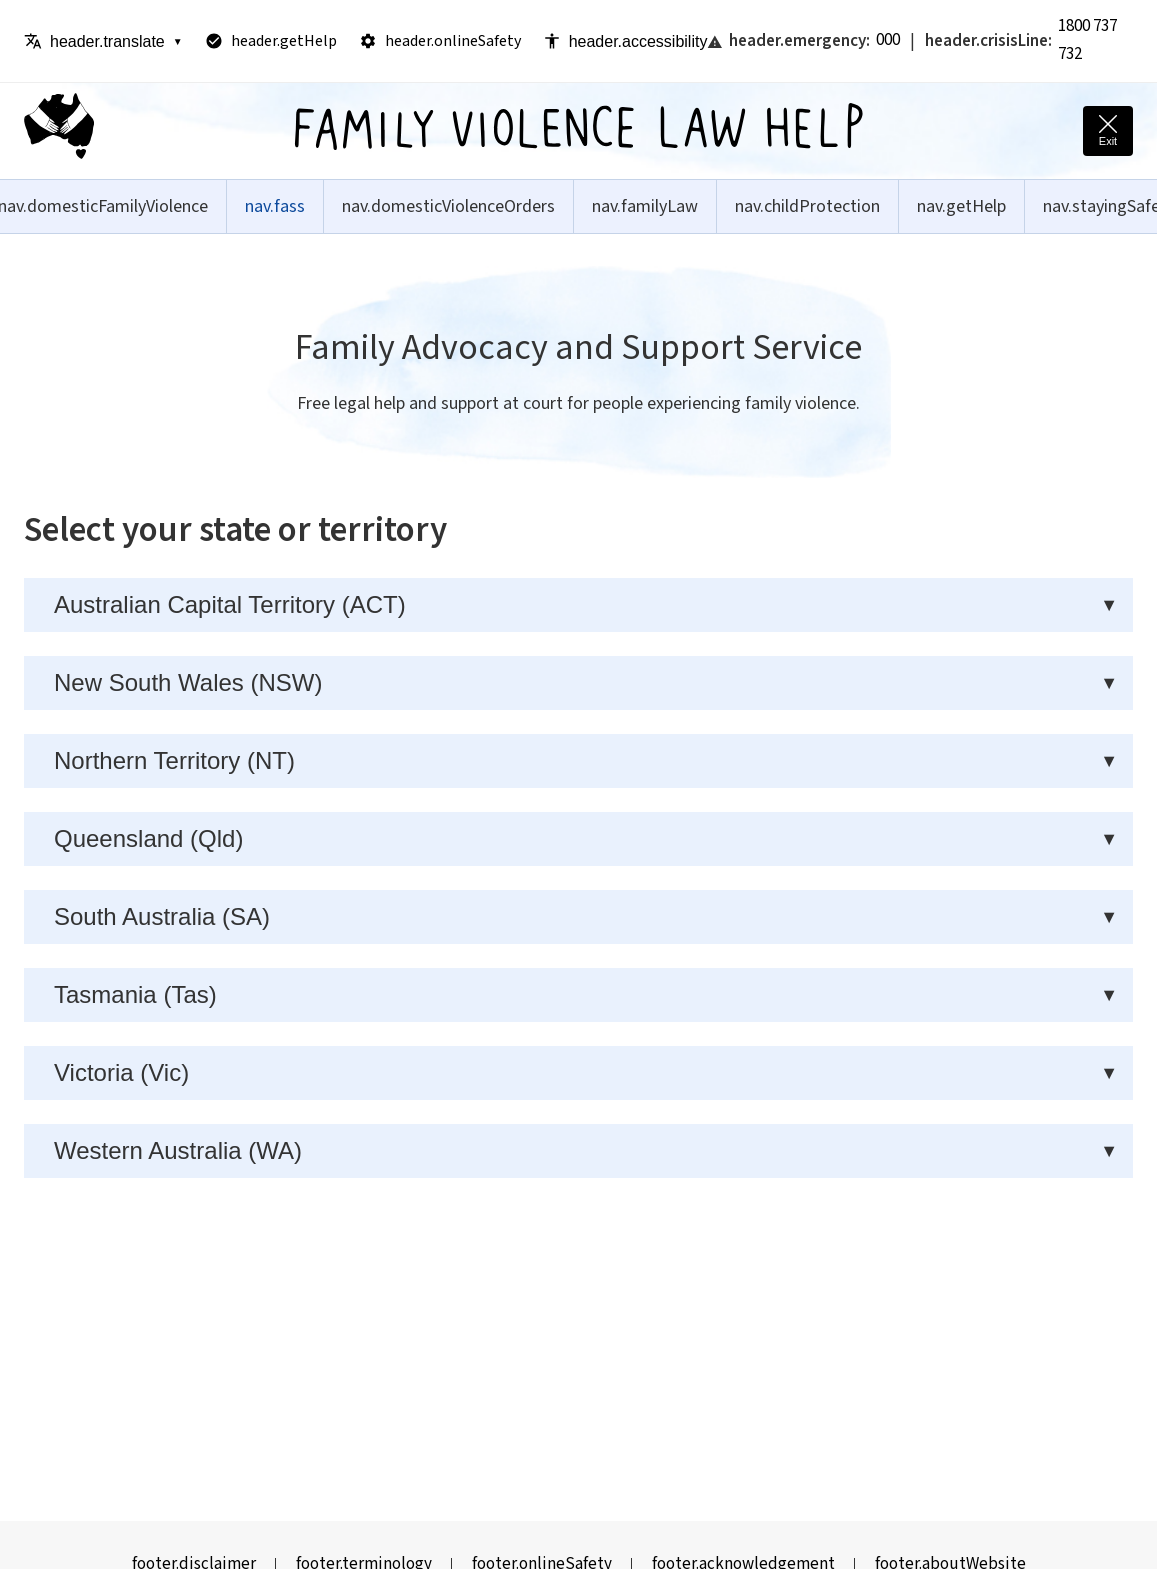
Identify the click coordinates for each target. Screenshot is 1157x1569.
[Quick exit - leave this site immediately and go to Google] (1108, 131)
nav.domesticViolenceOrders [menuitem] (448, 206)
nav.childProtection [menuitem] (807, 206)
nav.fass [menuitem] (275, 206)
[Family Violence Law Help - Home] (59, 131)
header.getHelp (271, 41)
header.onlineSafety (440, 41)
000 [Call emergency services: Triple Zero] (888, 40)
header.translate (103, 41)
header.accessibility (625, 41)
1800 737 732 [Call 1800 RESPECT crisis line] (1087, 40)
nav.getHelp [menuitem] (961, 206)
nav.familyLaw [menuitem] (645, 206)
